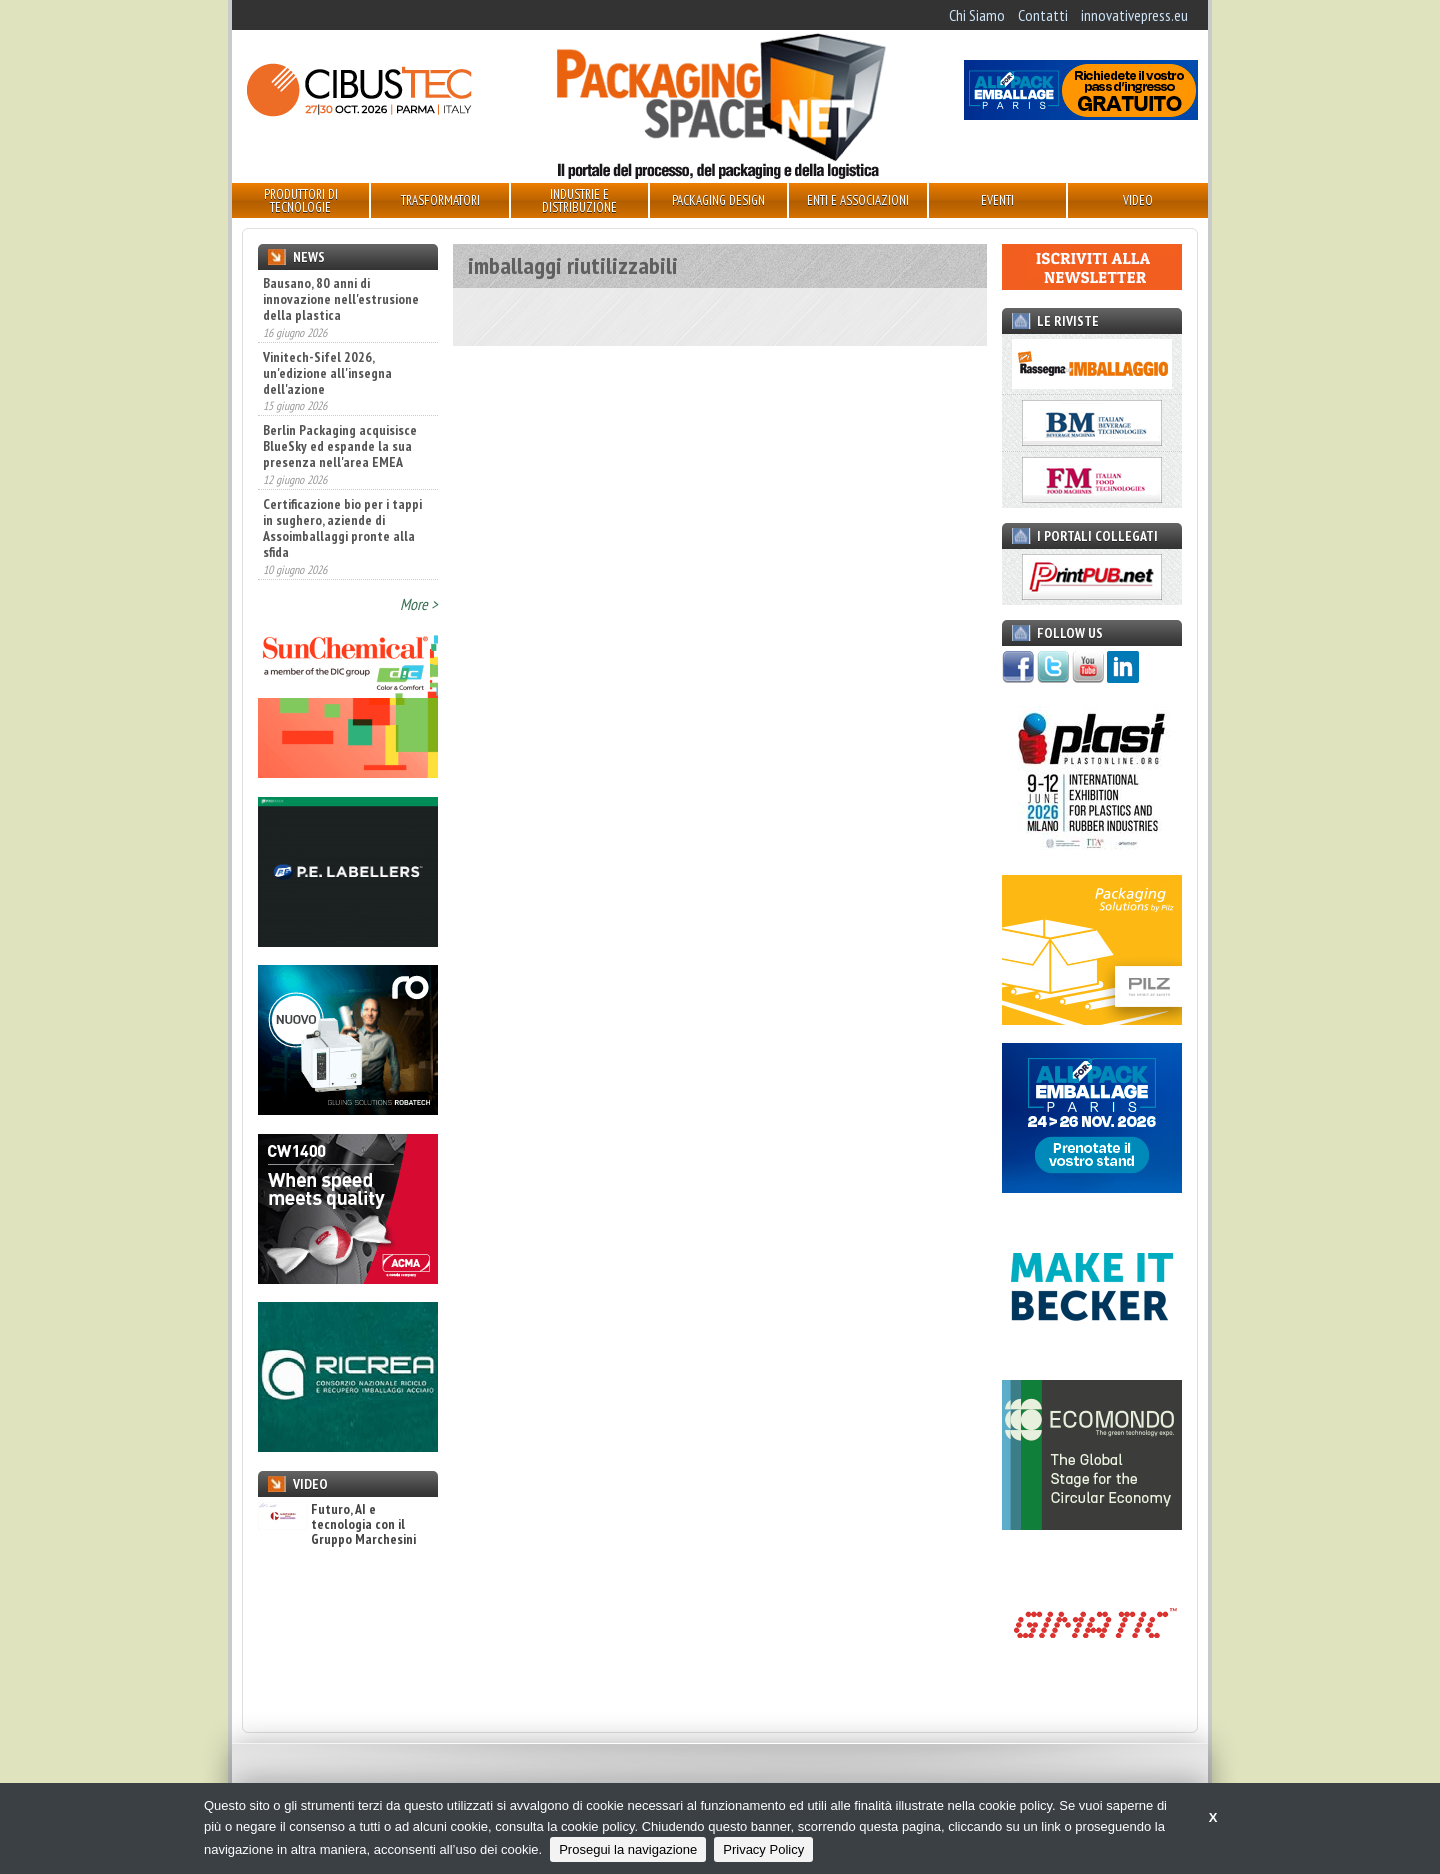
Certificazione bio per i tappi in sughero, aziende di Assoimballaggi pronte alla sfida (342, 528)
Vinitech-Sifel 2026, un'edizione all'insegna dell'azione (327, 373)
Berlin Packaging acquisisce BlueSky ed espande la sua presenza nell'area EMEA (340, 446)
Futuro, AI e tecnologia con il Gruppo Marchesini (337, 1525)
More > (419, 604)
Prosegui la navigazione (628, 1849)
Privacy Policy (763, 1849)
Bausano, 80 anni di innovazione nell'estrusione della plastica (341, 299)
